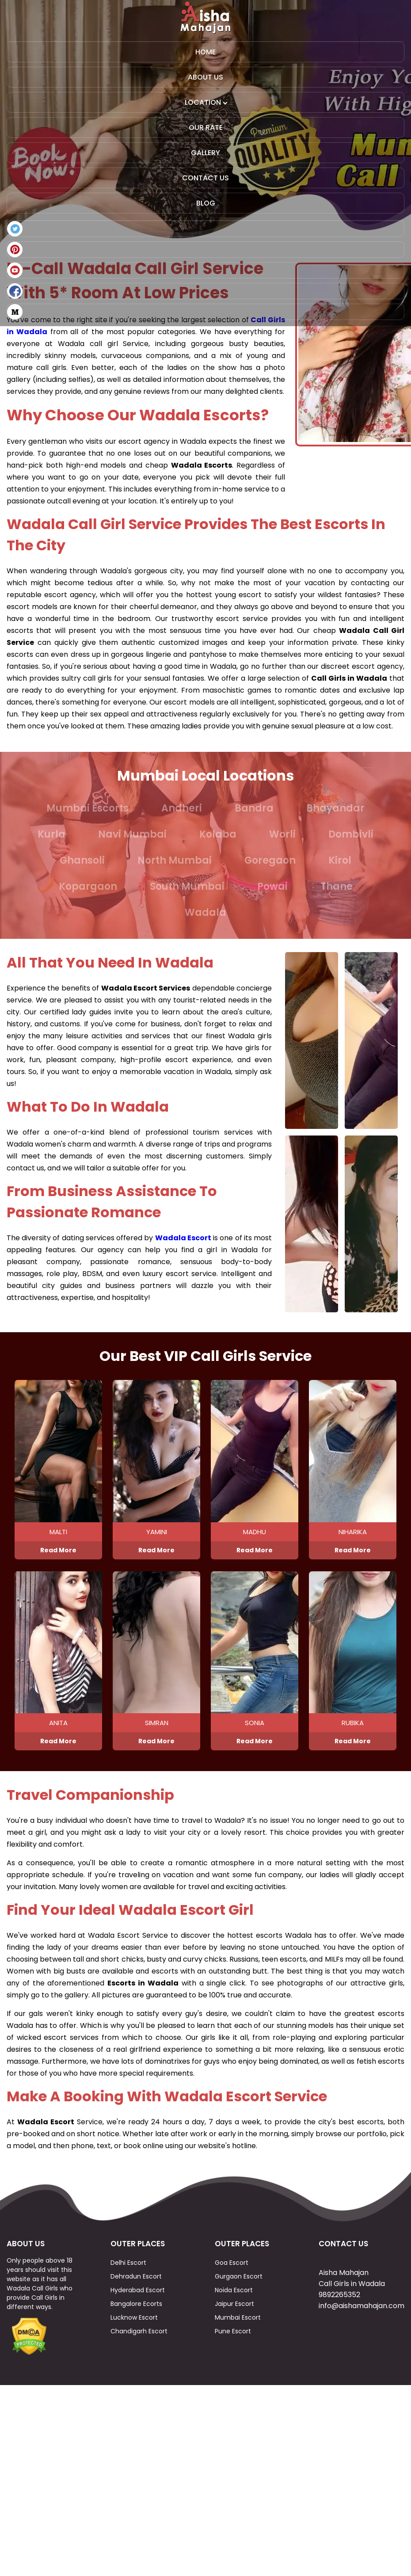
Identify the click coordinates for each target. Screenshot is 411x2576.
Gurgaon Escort (239, 2345)
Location (206, 102)
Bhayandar (335, 808)
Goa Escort (231, 2332)
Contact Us (205, 178)
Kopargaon (88, 886)
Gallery (205, 153)
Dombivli (350, 834)
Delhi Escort (128, 2332)
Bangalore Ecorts (136, 2373)
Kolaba (217, 834)
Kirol (339, 860)
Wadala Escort (183, 1238)
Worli (282, 834)
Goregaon (270, 860)
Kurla (51, 834)
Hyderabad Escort (137, 2359)
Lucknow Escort (134, 2386)
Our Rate (206, 127)
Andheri (181, 808)
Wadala (205, 912)
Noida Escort (234, 2359)
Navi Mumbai (132, 834)
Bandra (254, 808)
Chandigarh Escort (138, 2400)
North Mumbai (174, 860)
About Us (205, 77)
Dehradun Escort (136, 2345)
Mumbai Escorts (87, 808)
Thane (336, 886)
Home (205, 52)
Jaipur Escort (234, 2373)
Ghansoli (82, 860)
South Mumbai (187, 886)
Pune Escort (233, 2400)
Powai (272, 886)
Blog (205, 203)
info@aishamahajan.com (361, 2375)
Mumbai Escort (238, 2386)
